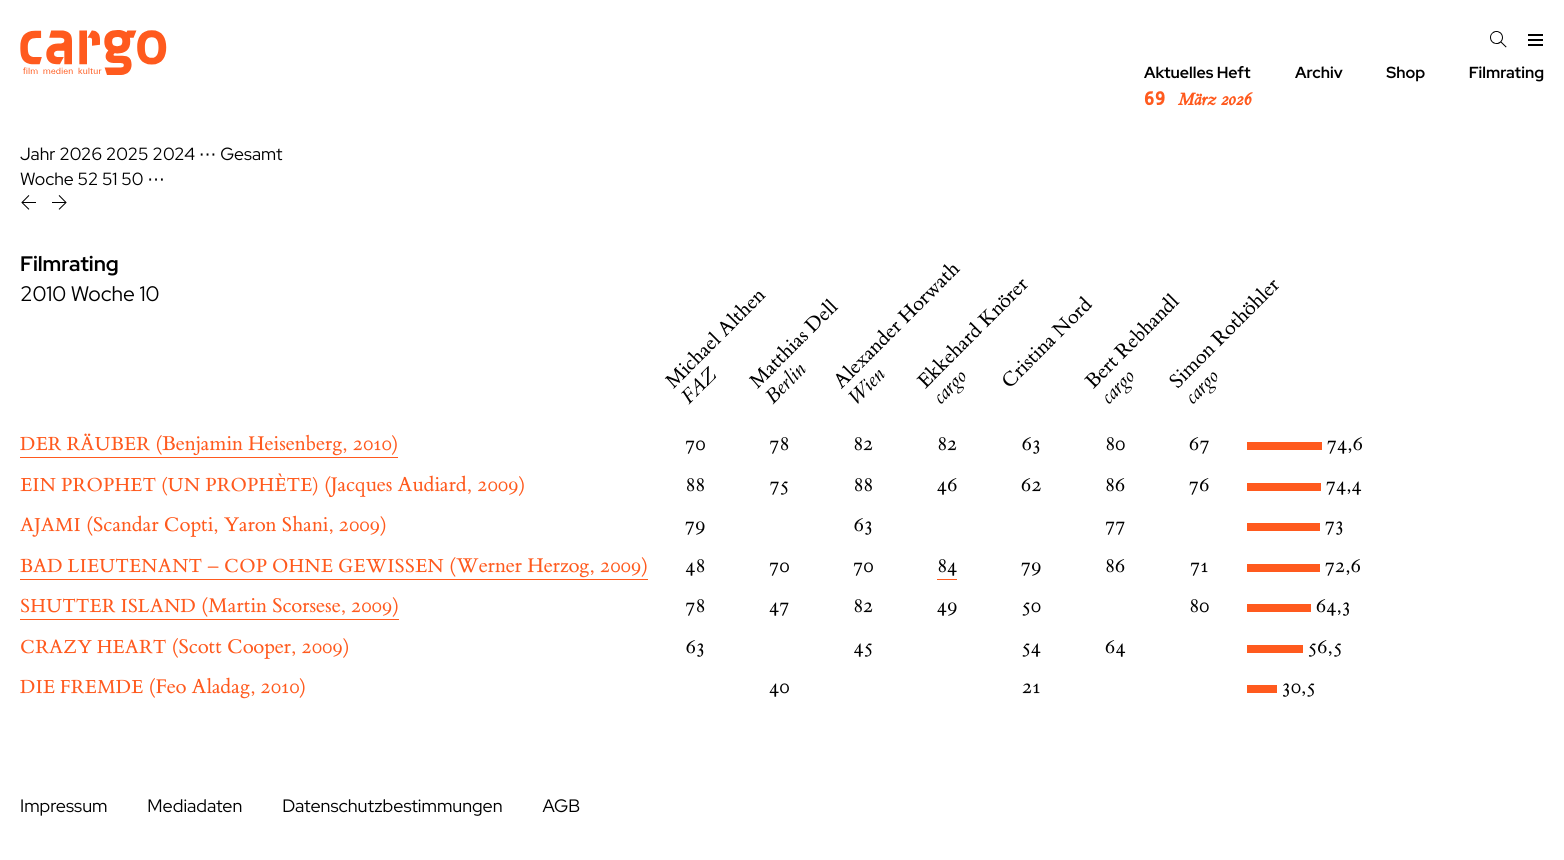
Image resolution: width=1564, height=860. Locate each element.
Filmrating (1506, 72)
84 (947, 566)
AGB (561, 806)
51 (109, 179)
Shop (1405, 72)
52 (88, 179)
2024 (173, 154)
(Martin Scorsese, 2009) (209, 606)
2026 (80, 154)
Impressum (63, 806)
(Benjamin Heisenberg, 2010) (209, 444)
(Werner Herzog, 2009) (334, 566)
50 (132, 179)
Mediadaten (194, 806)
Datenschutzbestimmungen (392, 806)
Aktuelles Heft (1197, 87)
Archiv (1319, 72)
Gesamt (251, 154)
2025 (127, 154)
